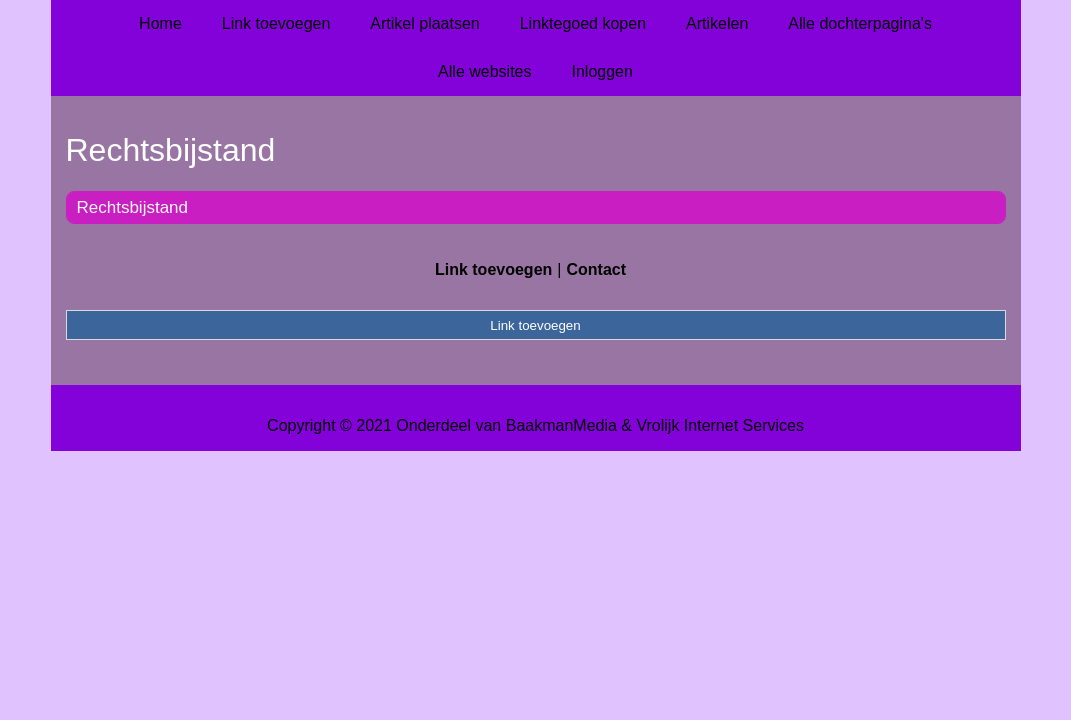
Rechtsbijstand (133, 207)
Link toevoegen (276, 23)
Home (160, 23)
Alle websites (484, 71)
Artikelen (717, 23)
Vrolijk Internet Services (719, 425)
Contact (596, 269)
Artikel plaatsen (424, 23)
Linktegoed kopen (583, 23)
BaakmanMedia (561, 425)
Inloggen (601, 71)
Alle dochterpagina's (860, 23)
